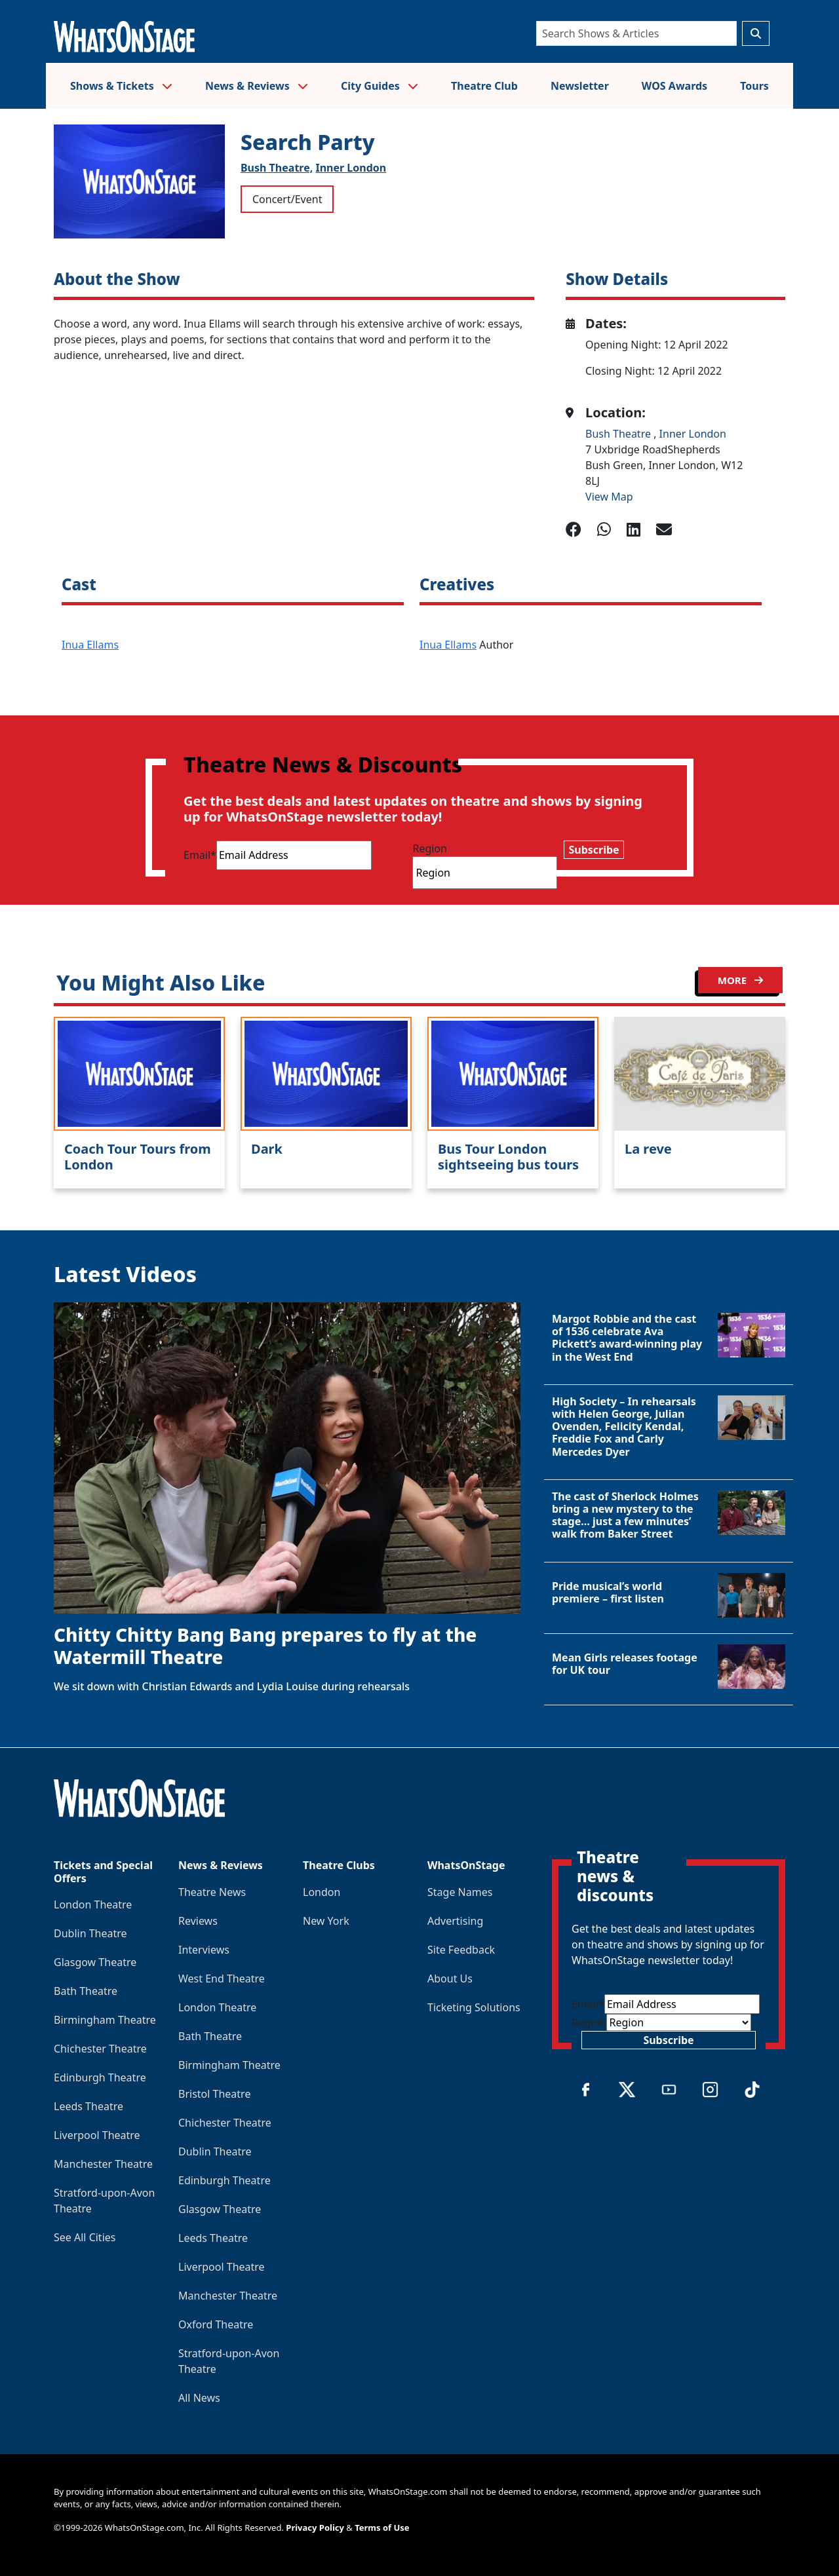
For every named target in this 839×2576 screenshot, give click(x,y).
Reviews (198, 1921)
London (321, 1892)
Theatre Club (484, 86)
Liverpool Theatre (97, 2135)
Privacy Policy (315, 2527)
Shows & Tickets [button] (121, 86)
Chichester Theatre (100, 2048)
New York (326, 1921)
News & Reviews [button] (256, 86)
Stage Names (459, 1892)
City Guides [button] (379, 86)
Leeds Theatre (88, 2106)
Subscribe (593, 850)
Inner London (350, 168)
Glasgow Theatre (95, 1962)
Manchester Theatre (103, 2164)
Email (200, 855)
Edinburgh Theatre (100, 2077)
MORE (740, 980)
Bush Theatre (619, 433)
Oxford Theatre (215, 2324)
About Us (450, 1978)
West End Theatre (221, 1978)
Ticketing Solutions (473, 2007)
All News (199, 2398)
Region (429, 848)
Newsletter (580, 86)
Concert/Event (287, 199)
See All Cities (84, 2237)
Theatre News (212, 1892)
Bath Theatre (85, 1991)
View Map (609, 496)
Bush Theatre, (277, 168)
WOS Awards (674, 86)
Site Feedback (461, 1949)
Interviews (203, 1949)
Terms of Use (382, 2527)
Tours (754, 86)
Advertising (455, 1921)
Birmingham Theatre (105, 2020)
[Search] (636, 33)
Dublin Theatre (90, 1933)
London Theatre (93, 1904)
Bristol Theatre (214, 2094)
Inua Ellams (90, 644)
